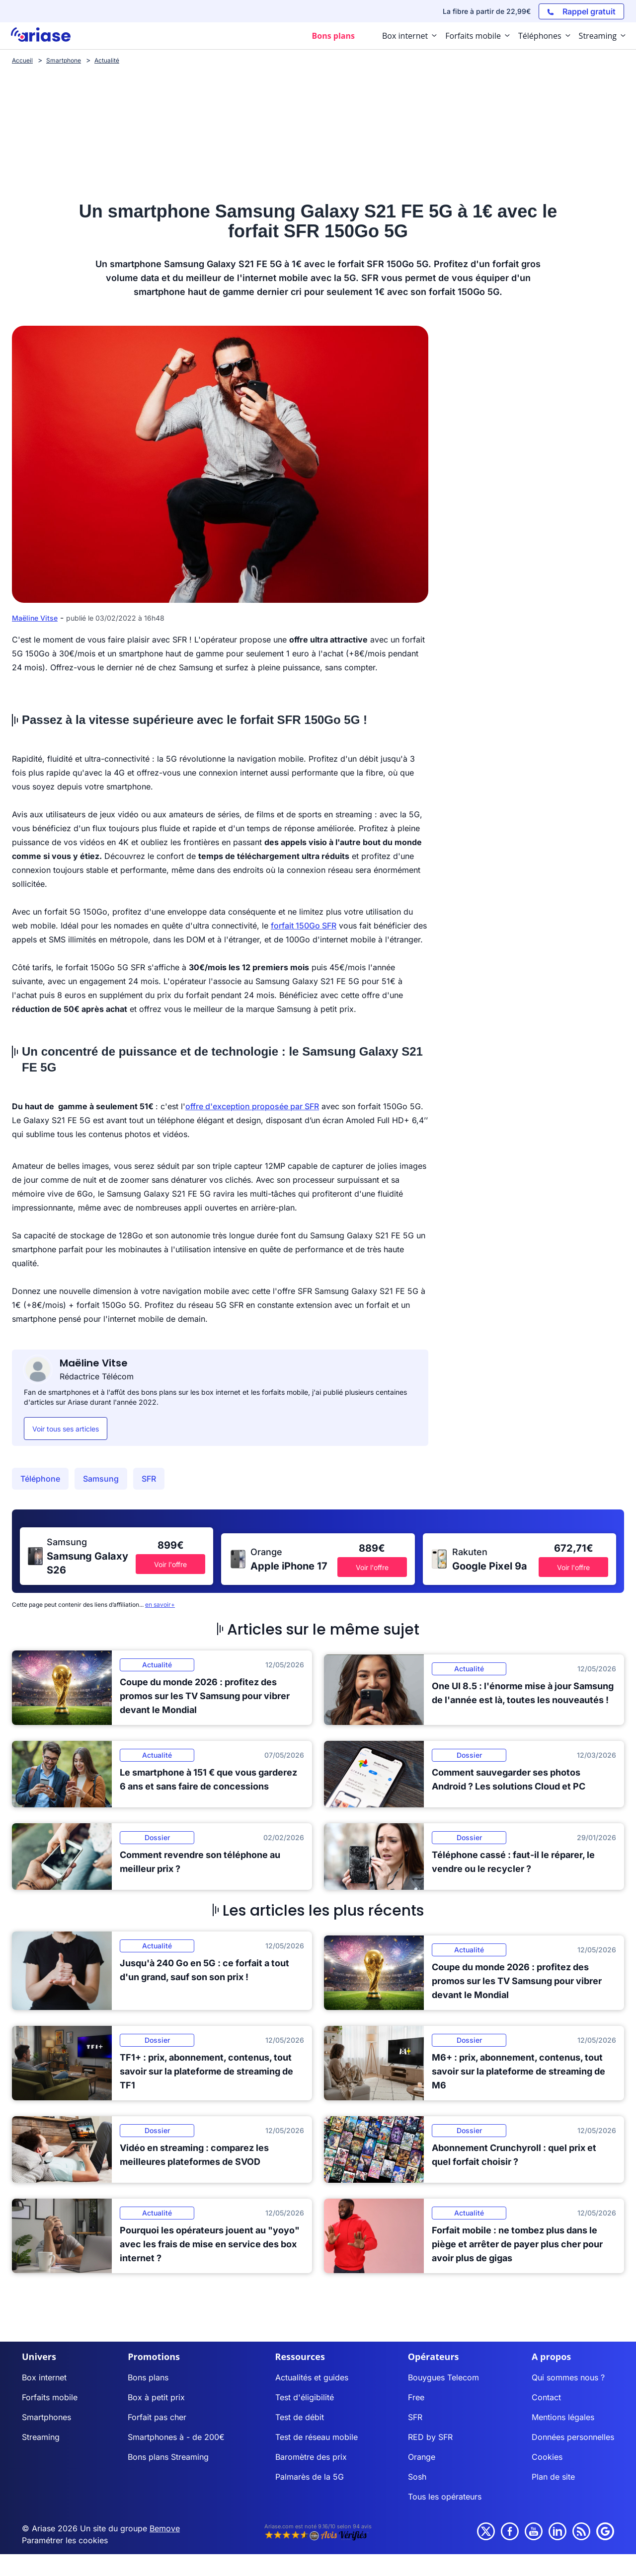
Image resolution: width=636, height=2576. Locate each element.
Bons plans (148, 2377)
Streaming (41, 2437)
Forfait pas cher (157, 2417)
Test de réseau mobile (316, 2437)
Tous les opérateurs (444, 2497)
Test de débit (299, 2417)
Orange (421, 2457)
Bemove (165, 2528)
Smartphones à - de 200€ (176, 2437)
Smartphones (46, 2417)
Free (416, 2397)
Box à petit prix (156, 2397)
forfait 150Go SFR (303, 925)
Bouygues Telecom (443, 2377)
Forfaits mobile (50, 2397)
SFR (149, 1479)
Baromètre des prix (311, 2457)
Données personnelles (573, 2437)
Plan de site (553, 2477)
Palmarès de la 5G (309, 2477)
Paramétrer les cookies (65, 2540)
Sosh (417, 2477)
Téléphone (40, 1479)
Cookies (547, 2457)
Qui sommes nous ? (568, 2377)
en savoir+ (160, 1604)
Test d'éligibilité (304, 2397)
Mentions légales (563, 2417)
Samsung (101, 1479)
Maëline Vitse (35, 618)
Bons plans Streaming (168, 2457)
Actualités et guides (311, 2377)
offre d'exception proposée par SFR (252, 1106)
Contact (546, 2397)
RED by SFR (430, 2437)
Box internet (44, 2377)
